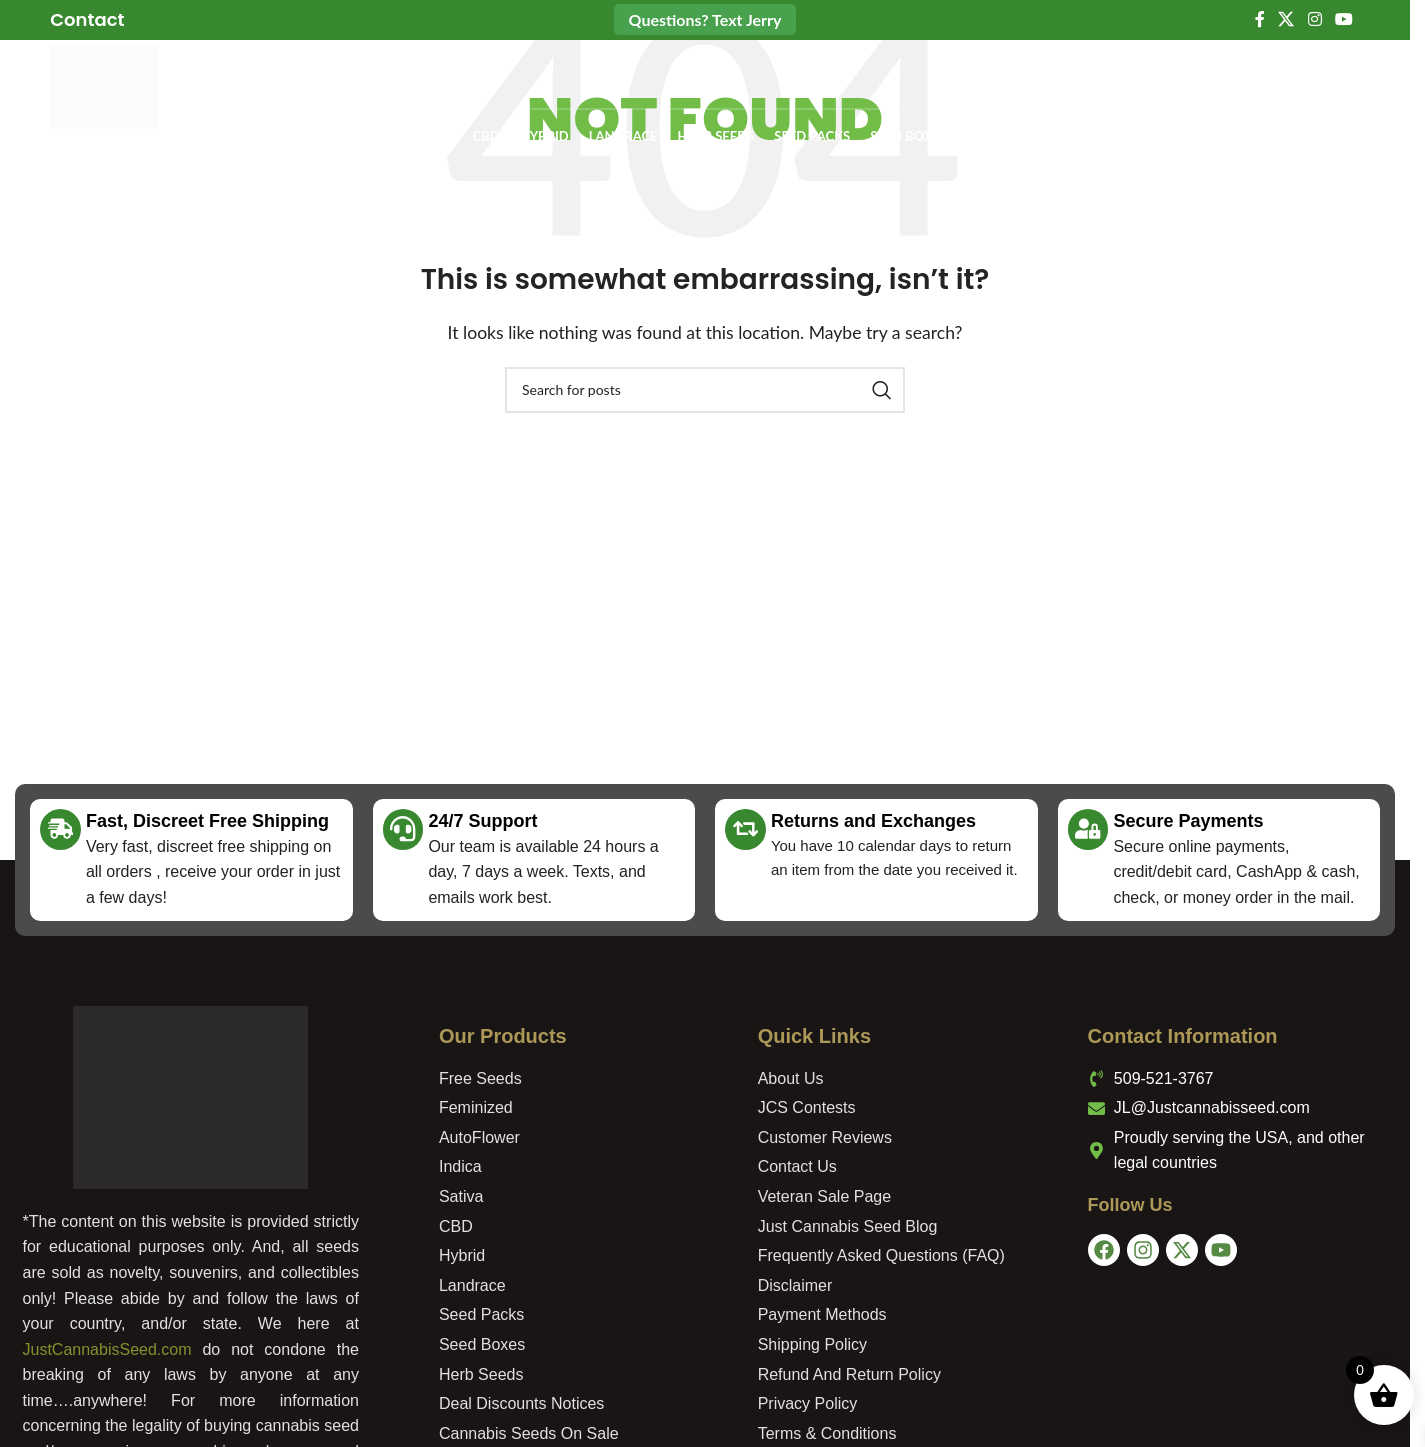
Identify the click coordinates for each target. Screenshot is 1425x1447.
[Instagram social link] (1314, 20)
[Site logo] (108, 87)
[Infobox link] (87, 19)
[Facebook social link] (1260, 20)
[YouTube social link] (1343, 20)
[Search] (698, 90)
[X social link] (1286, 20)
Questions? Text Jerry (705, 19)
